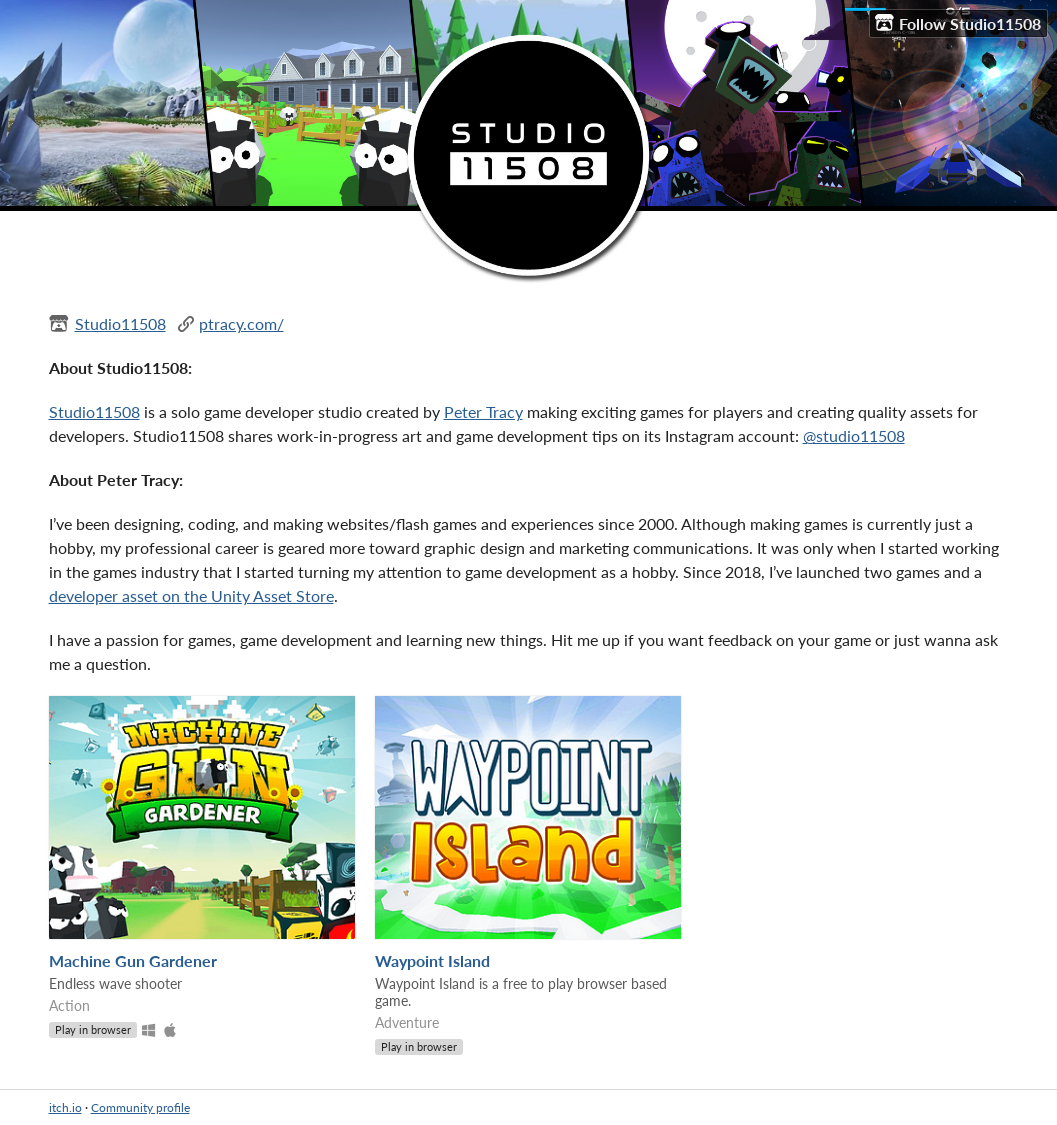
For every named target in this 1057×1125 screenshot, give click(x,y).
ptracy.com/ (241, 323)
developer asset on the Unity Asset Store (191, 595)
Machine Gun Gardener (133, 960)
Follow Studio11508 (958, 23)
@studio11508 (854, 435)
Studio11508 (120, 323)
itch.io (65, 1107)
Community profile (140, 1107)
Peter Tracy (483, 411)
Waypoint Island (432, 960)
